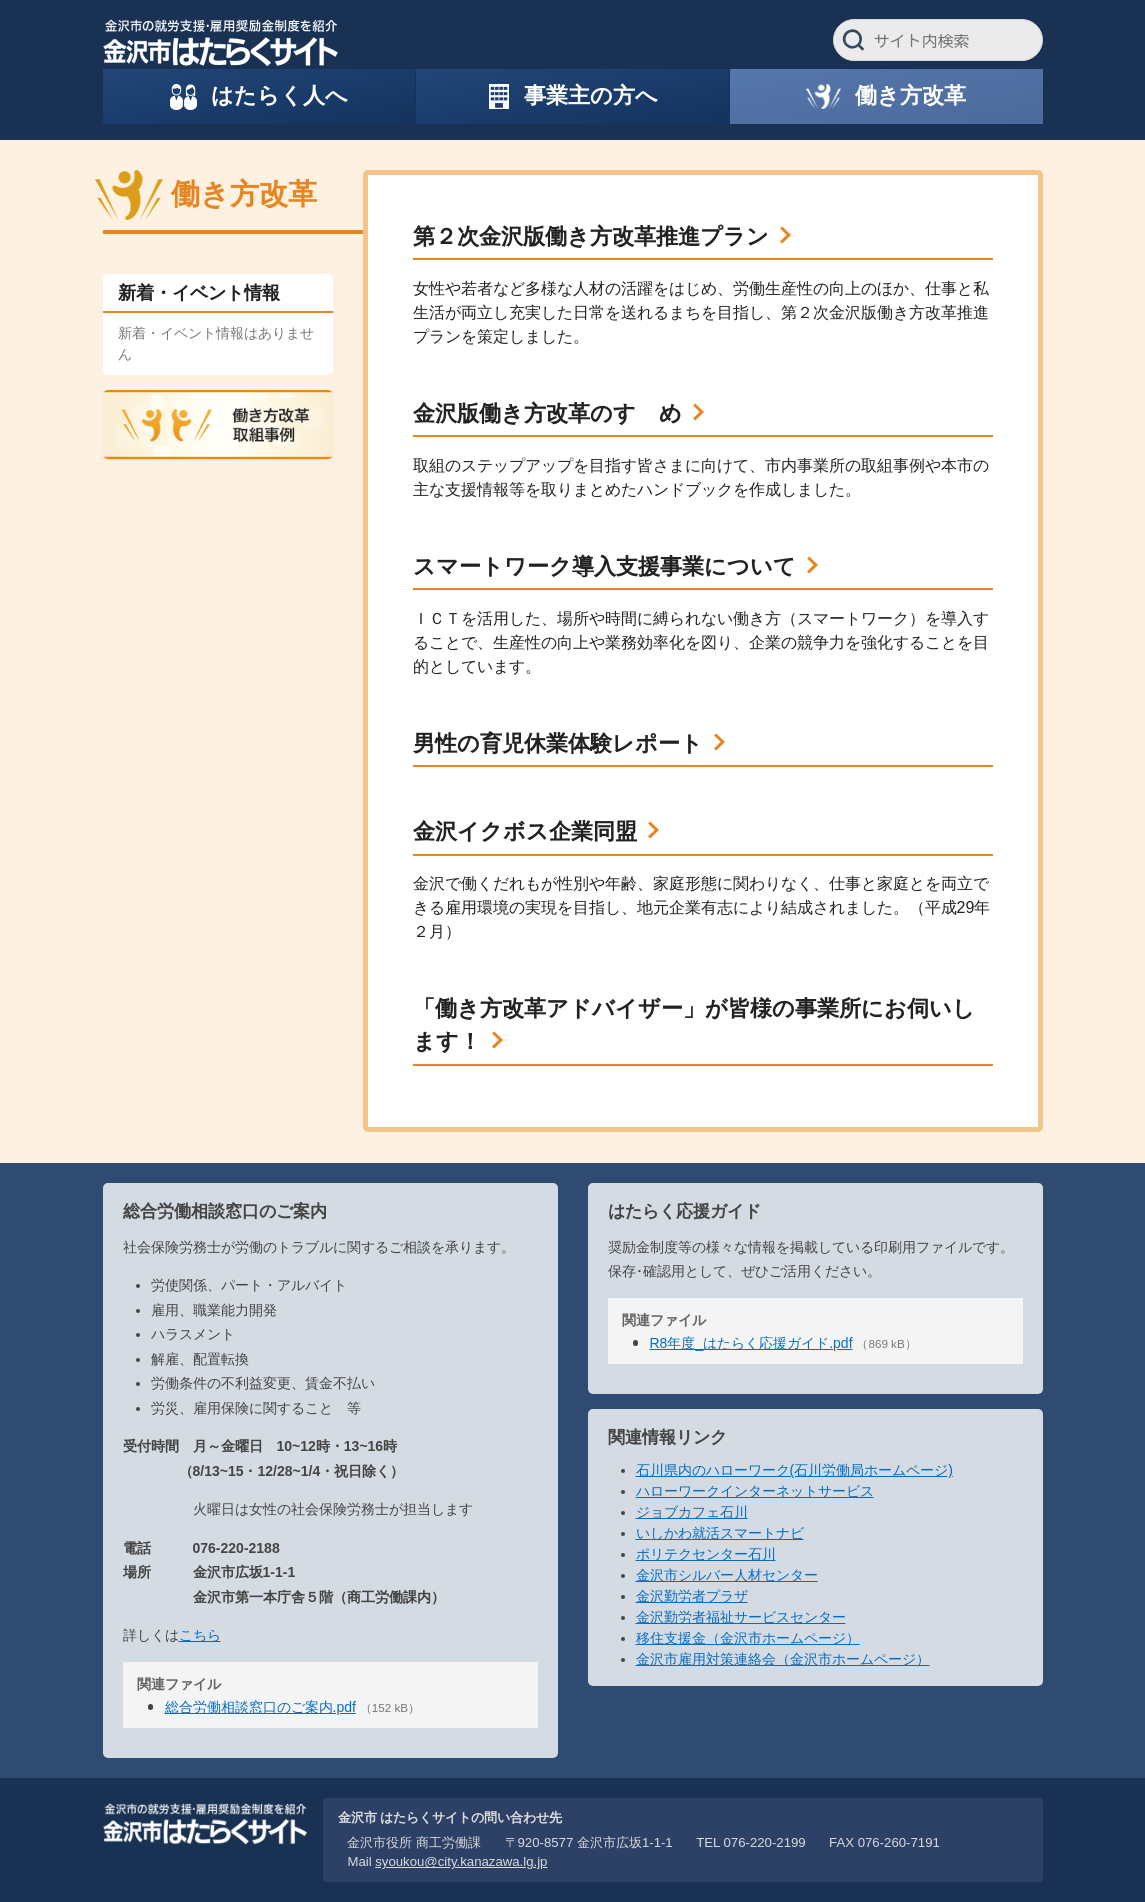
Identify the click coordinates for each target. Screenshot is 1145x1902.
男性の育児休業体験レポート (558, 743)
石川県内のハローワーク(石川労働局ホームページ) (794, 1470)
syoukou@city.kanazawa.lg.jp (461, 1861)
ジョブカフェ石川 (692, 1512)
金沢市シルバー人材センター (727, 1575)
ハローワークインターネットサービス (755, 1491)
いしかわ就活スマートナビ (720, 1533)
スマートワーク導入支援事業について (604, 566)
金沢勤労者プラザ (692, 1596)
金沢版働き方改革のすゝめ (547, 413)
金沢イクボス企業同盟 (525, 831)
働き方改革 (244, 194)
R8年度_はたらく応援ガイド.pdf (751, 1343)
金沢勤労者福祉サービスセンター (741, 1617)
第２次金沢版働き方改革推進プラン (591, 236)
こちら (200, 1635)
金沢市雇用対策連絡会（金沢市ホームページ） (783, 1659)
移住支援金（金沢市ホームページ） (748, 1638)
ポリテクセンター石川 (706, 1554)
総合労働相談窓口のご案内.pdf (260, 1707)
